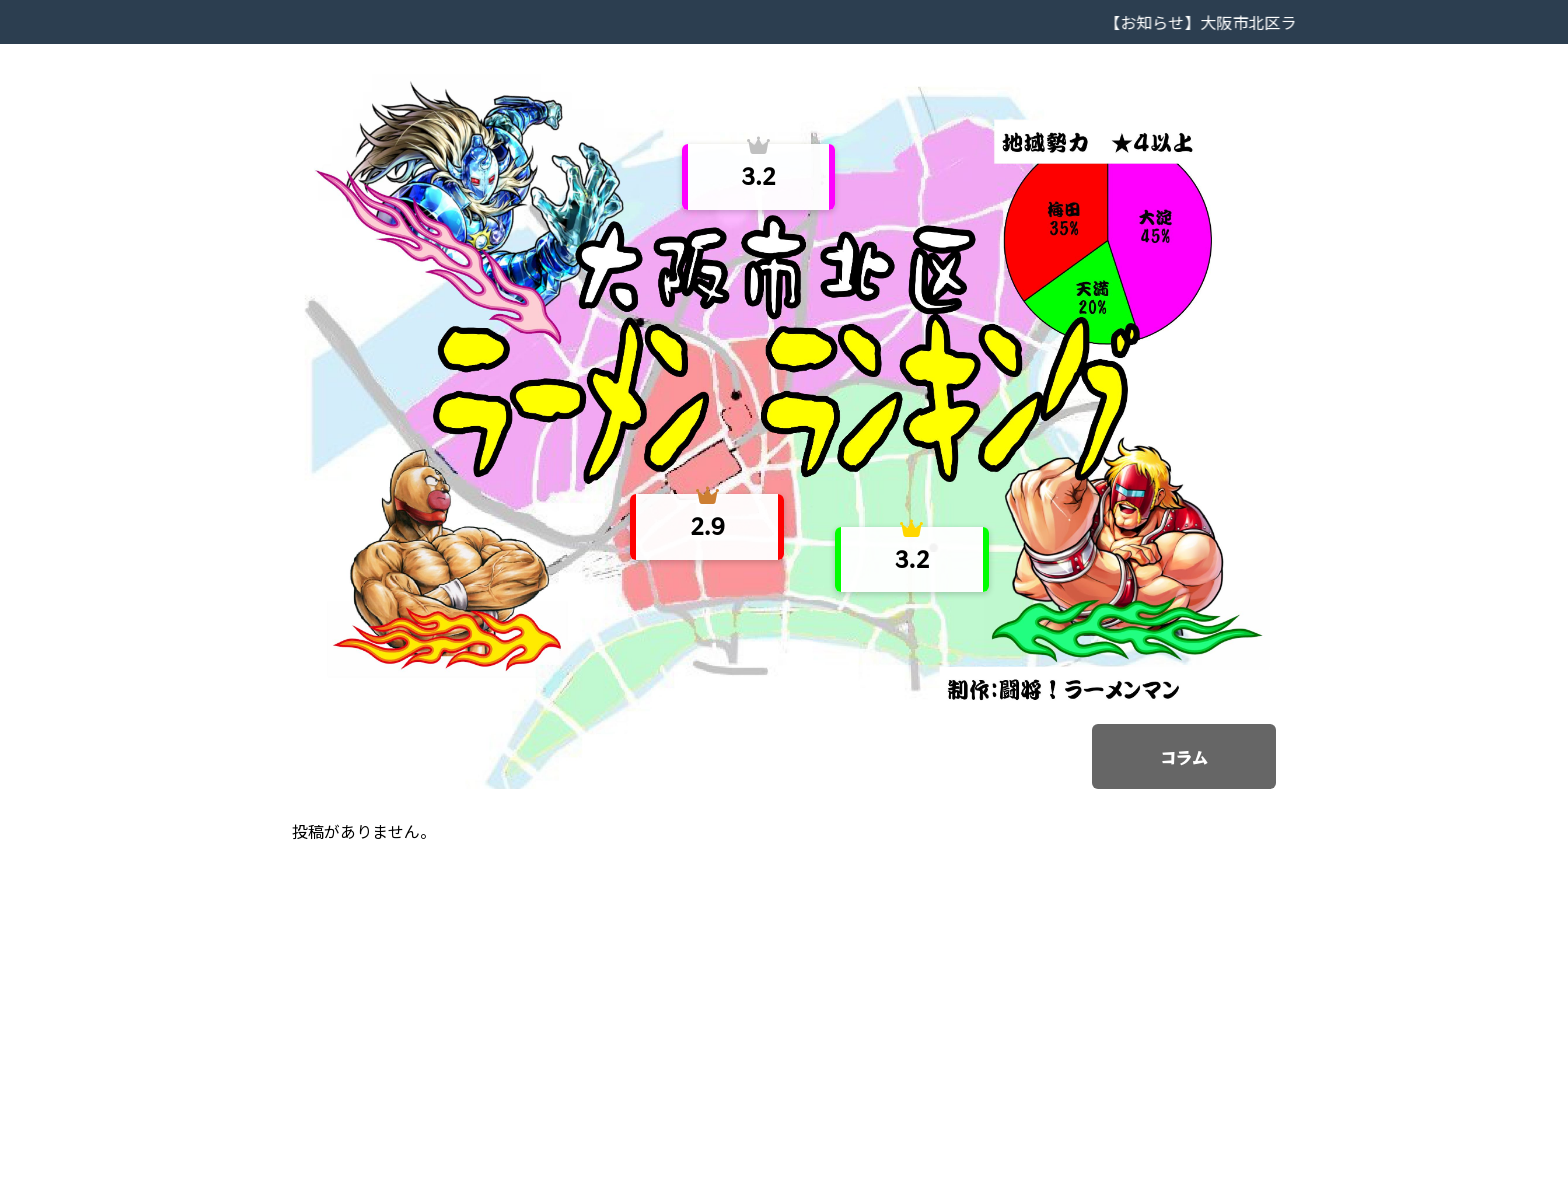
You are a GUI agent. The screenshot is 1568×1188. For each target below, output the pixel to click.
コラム (1184, 757)
